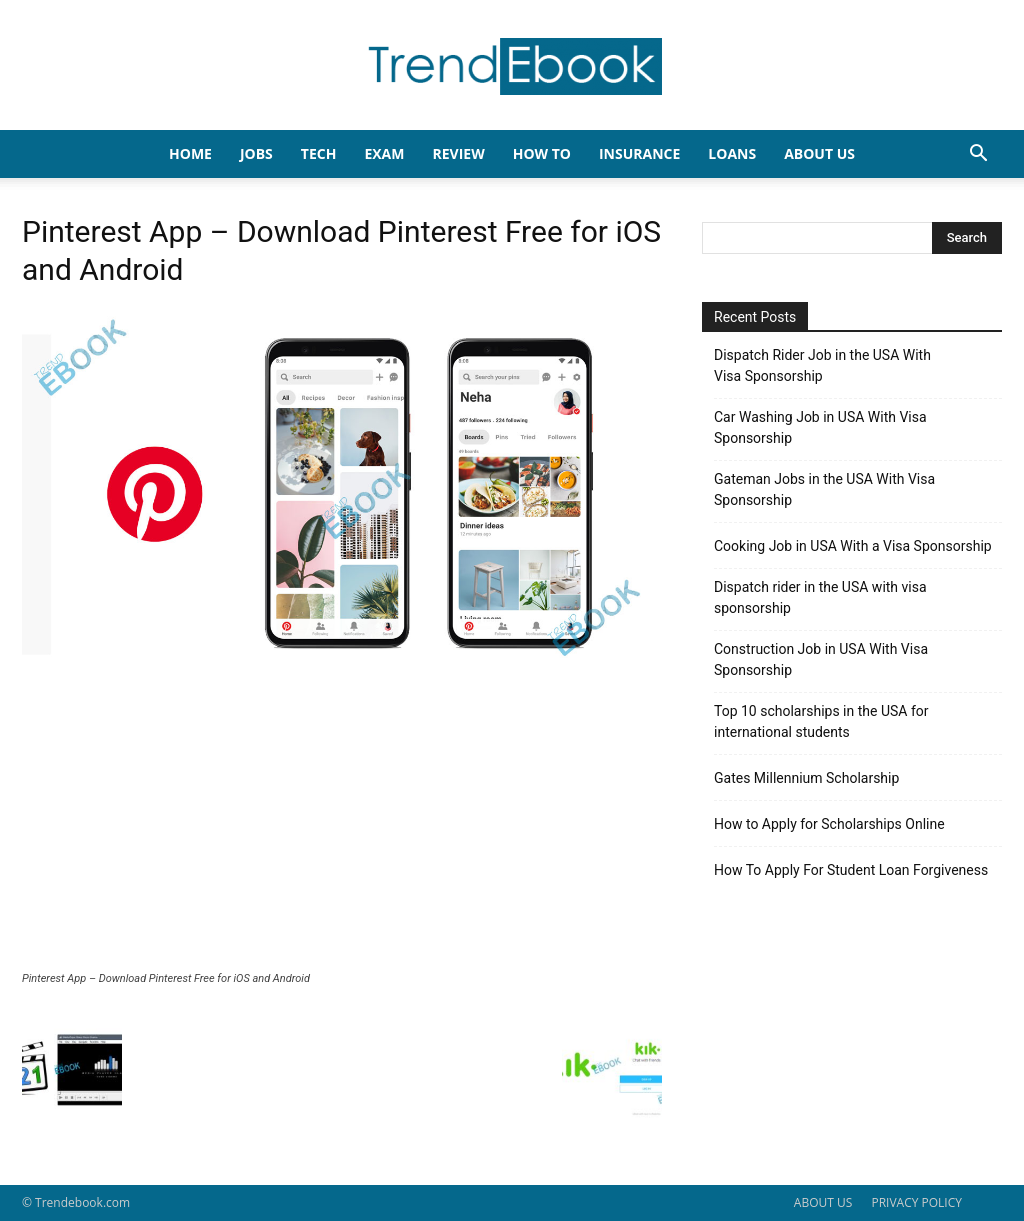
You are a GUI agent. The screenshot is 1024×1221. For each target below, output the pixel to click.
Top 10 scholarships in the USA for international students (821, 721)
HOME (190, 153)
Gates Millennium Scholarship (806, 778)
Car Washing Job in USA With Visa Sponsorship (820, 427)
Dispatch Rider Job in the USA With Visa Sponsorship (822, 365)
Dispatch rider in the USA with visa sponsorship (820, 597)
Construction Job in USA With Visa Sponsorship (821, 659)
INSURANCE (639, 153)
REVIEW (458, 153)
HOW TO (542, 153)
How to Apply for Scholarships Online (829, 824)
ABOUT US (823, 1202)
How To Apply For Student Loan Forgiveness (851, 870)
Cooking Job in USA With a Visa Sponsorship (853, 546)
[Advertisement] (342, 822)
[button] (978, 155)
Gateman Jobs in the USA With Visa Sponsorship (824, 489)
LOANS (732, 153)
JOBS (256, 153)
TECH (319, 153)
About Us (819, 153)
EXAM (384, 153)
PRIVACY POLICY (916, 1202)
